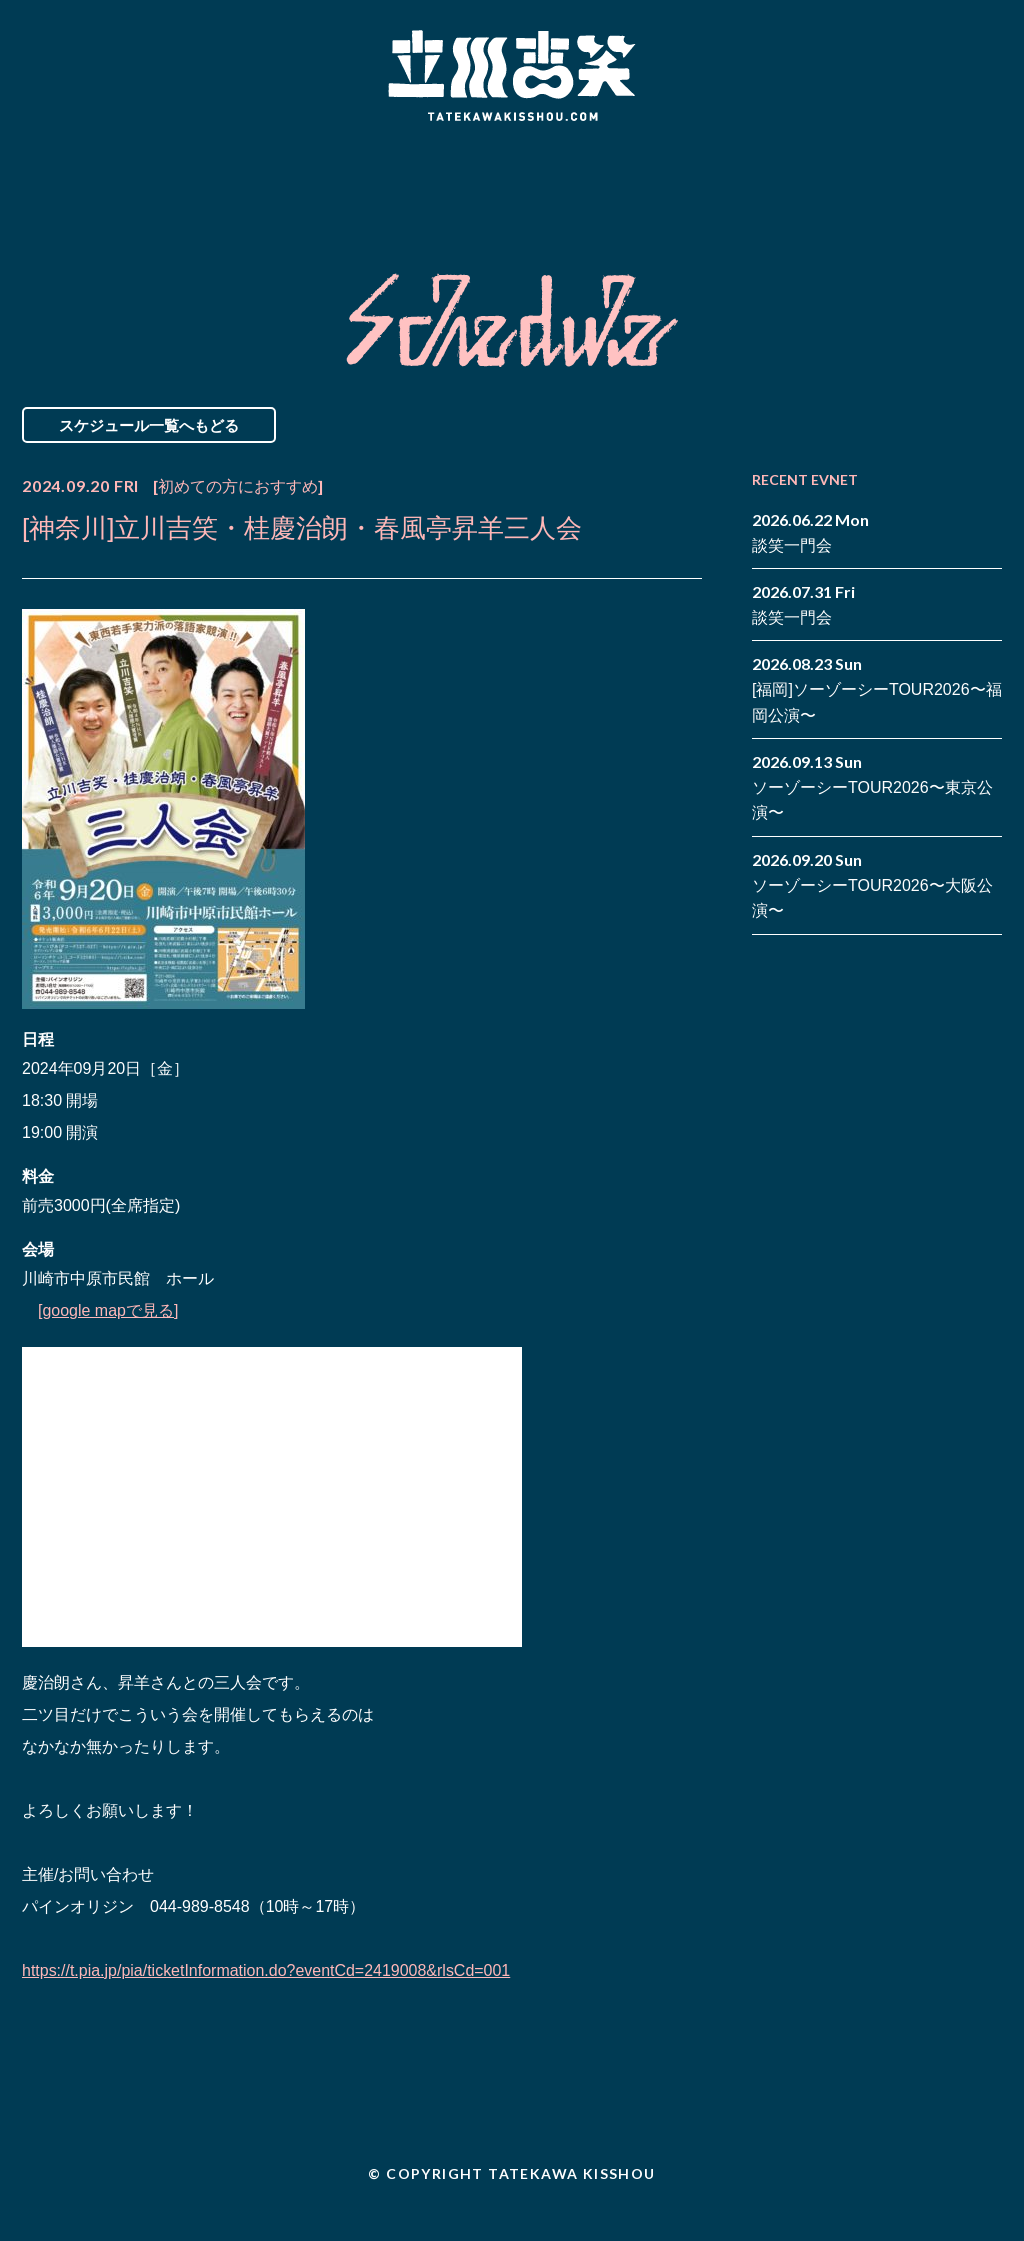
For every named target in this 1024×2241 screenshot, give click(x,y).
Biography (483, 183)
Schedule (284, 183)
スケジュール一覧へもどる (149, 425)
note (957, 198)
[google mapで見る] (108, 1310)
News (105, 183)
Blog (682, 183)
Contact (860, 183)
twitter (987, 168)
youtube (987, 198)
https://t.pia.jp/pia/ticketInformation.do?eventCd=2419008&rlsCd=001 (266, 1970)
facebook (957, 168)
